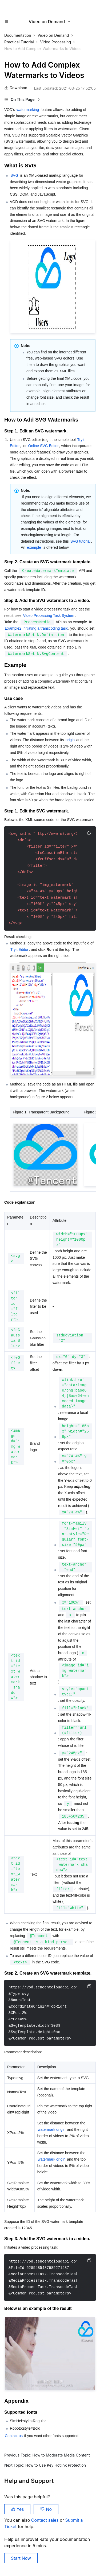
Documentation (17, 35)
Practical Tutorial (19, 42)
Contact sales (45, 2520)
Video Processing (55, 42)
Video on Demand (53, 35)
